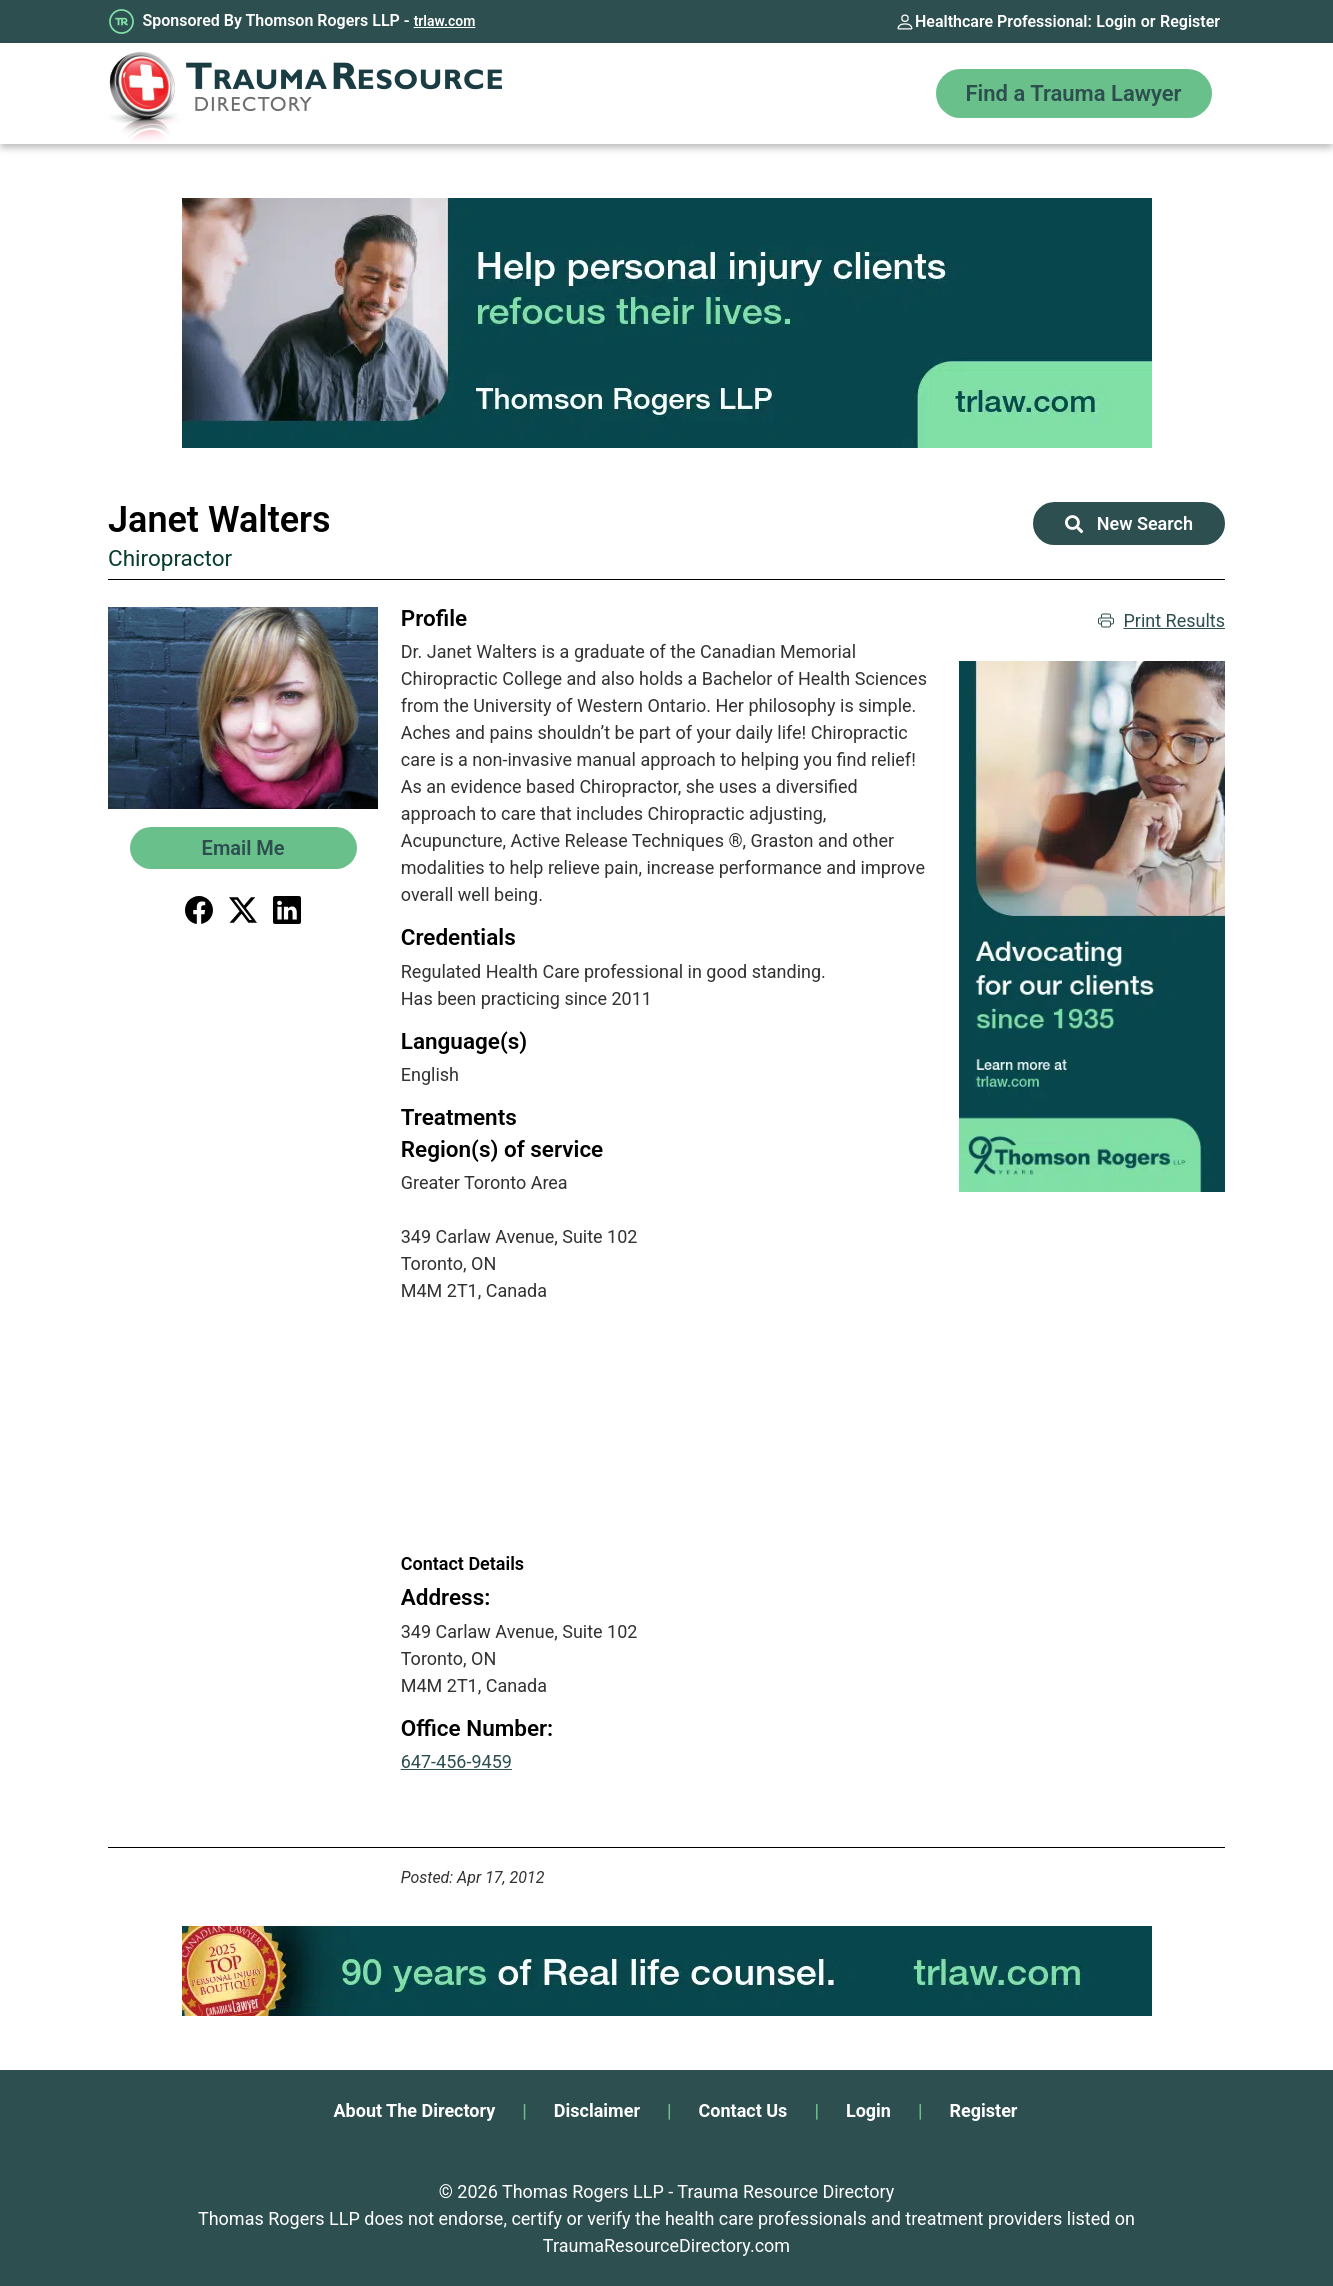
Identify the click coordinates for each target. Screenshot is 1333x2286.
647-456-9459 (456, 1761)
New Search (1129, 523)
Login (1116, 21)
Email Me (243, 848)
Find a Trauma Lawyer (1074, 93)
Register (1190, 21)
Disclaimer (597, 2110)
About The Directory (415, 2110)
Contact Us (743, 2110)
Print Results (1161, 620)
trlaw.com (445, 21)
